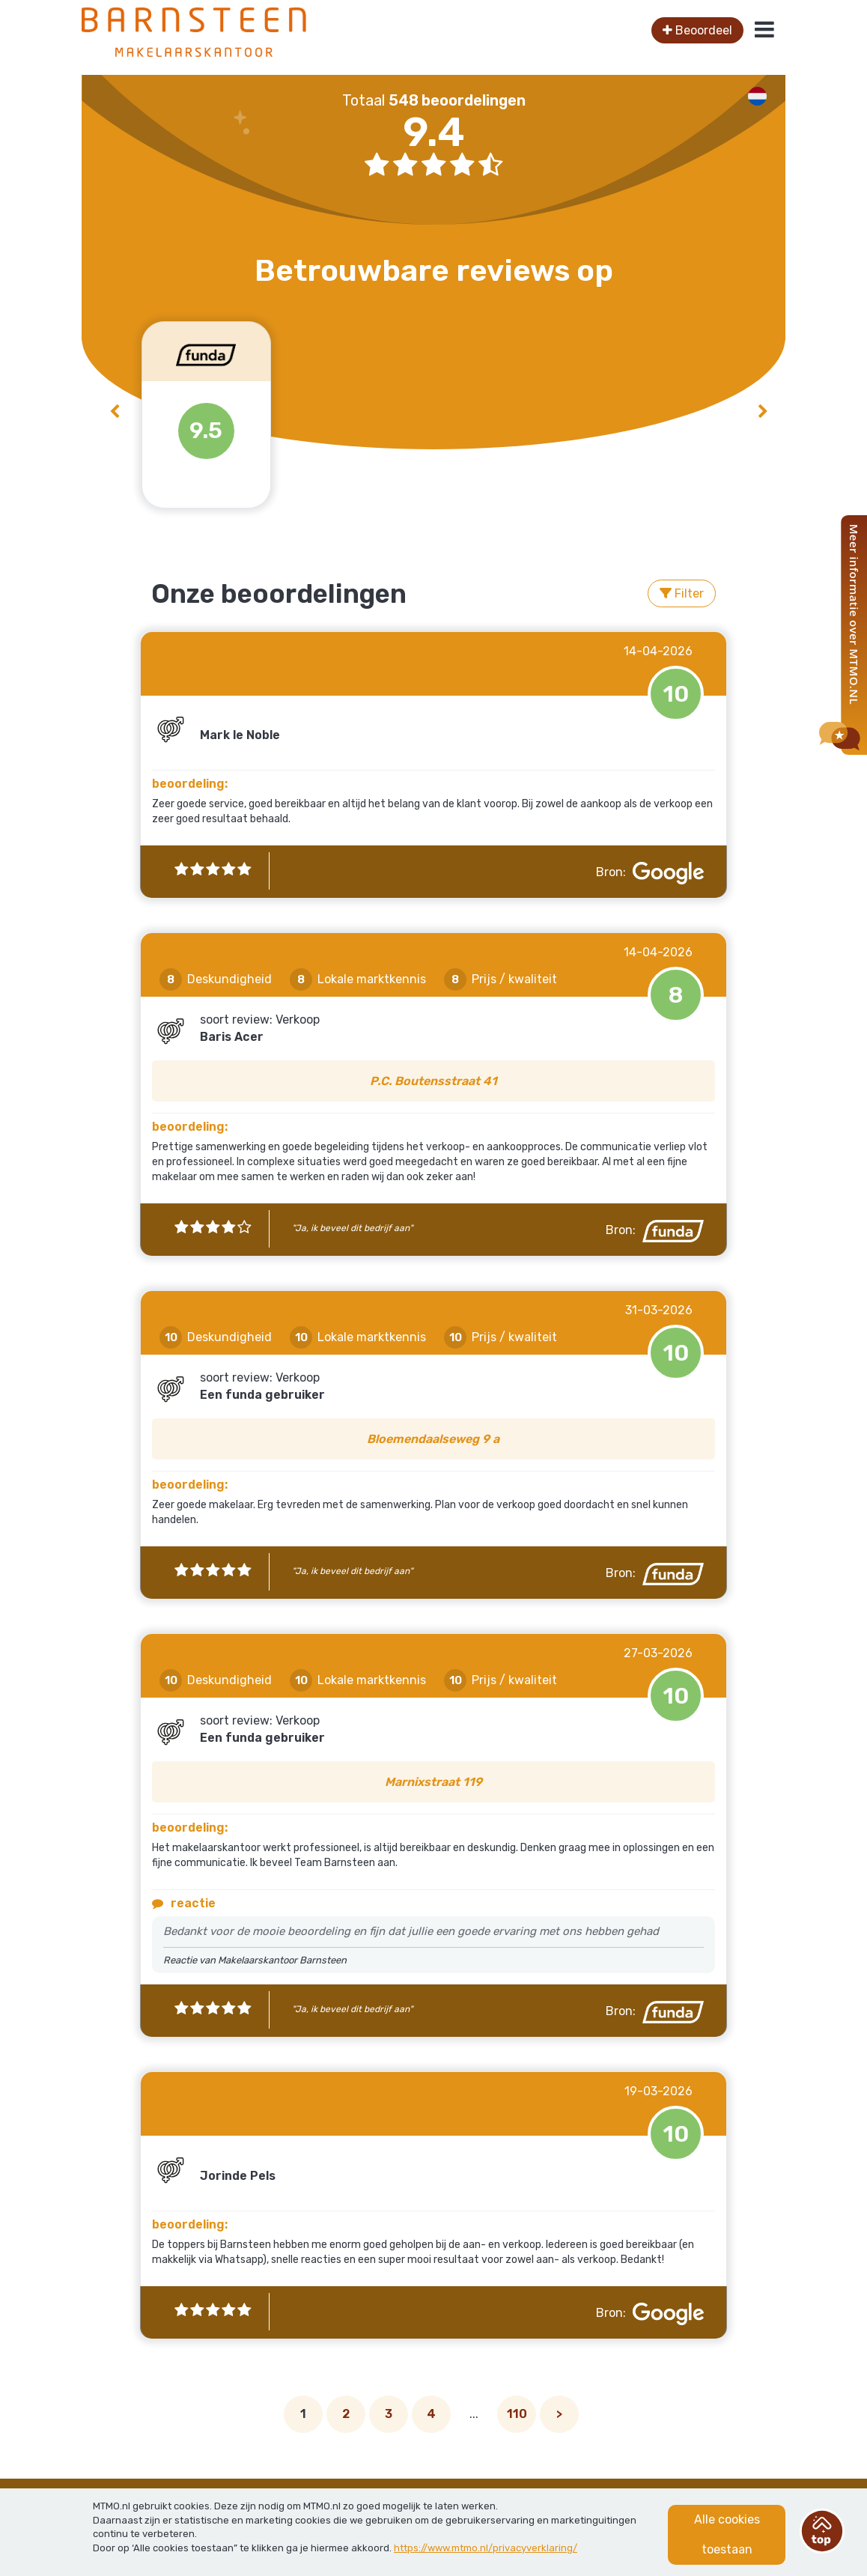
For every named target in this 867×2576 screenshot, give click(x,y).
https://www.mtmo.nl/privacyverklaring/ (485, 2548)
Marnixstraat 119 (433, 1782)
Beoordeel (697, 30)
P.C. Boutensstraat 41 (433, 1081)
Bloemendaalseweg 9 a (433, 1439)
